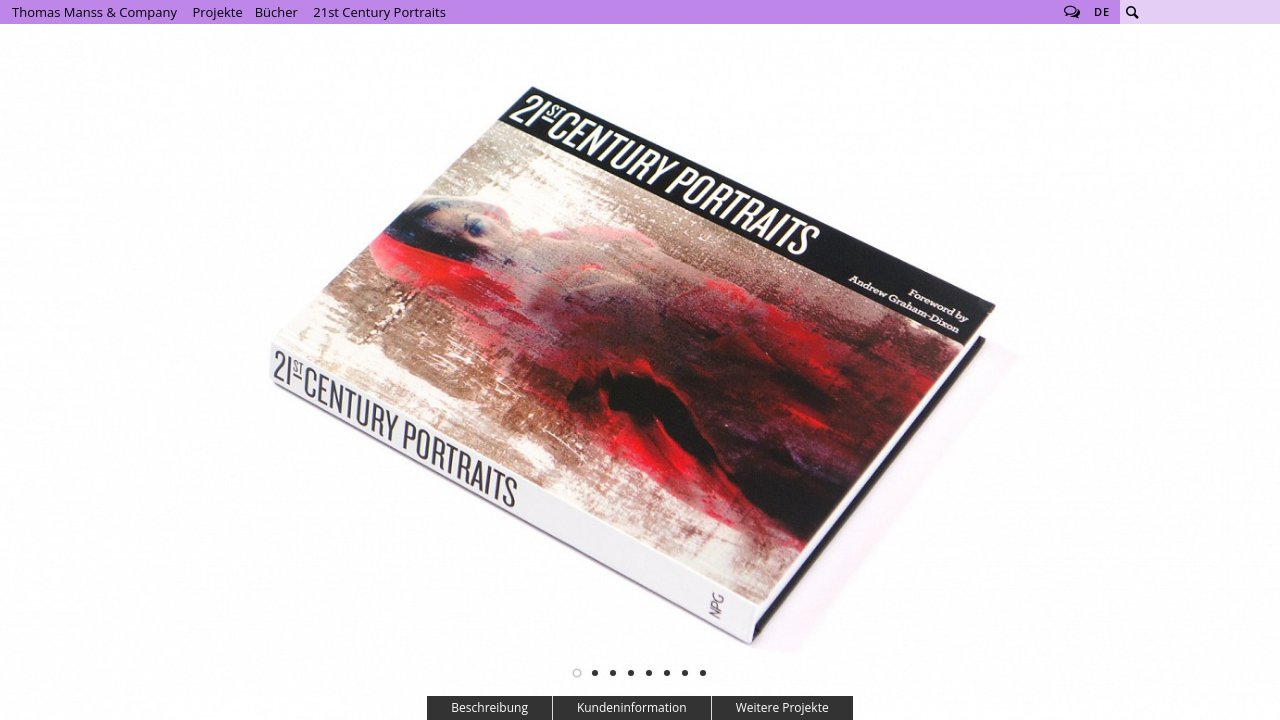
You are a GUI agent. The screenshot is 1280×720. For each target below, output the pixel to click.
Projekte (217, 12)
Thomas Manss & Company (94, 12)
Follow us (1072, 12)
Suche (1132, 12)
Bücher (276, 12)
